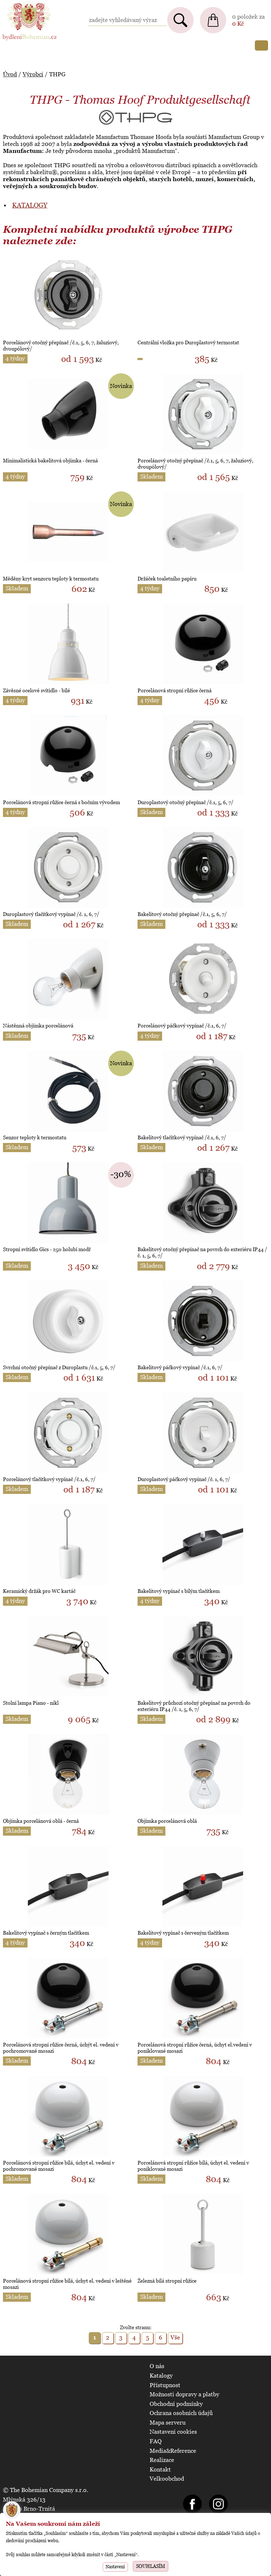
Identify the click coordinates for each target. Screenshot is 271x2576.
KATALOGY (29, 205)
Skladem (151, 476)
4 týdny (15, 358)
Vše (175, 2337)
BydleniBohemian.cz (28, 3)
